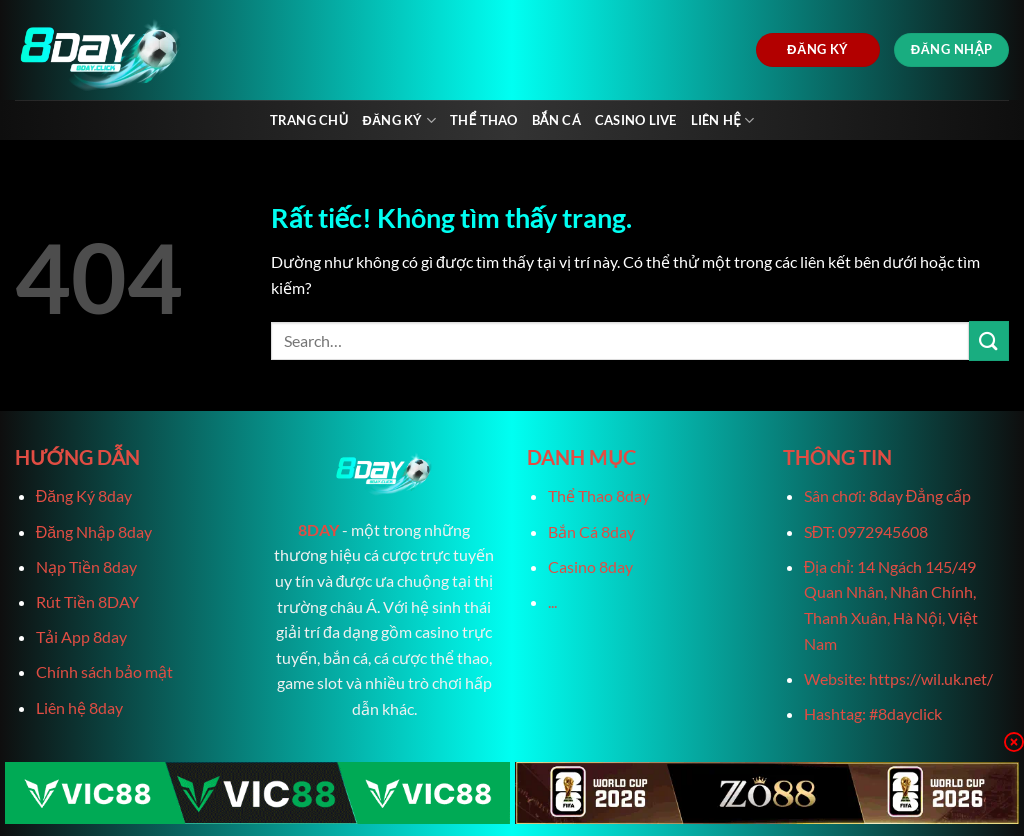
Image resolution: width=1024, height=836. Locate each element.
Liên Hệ (723, 120)
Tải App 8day (81, 636)
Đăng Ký (399, 120)
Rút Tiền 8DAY (87, 601)
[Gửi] (989, 340)
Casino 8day (590, 566)
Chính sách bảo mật (104, 671)
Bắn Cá (556, 120)
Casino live (636, 120)
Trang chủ (309, 120)
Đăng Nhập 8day (94, 531)
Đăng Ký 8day (84, 495)
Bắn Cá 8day (591, 531)
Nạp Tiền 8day (86, 566)
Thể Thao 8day (599, 495)
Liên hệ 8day (79, 707)
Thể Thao (483, 120)
